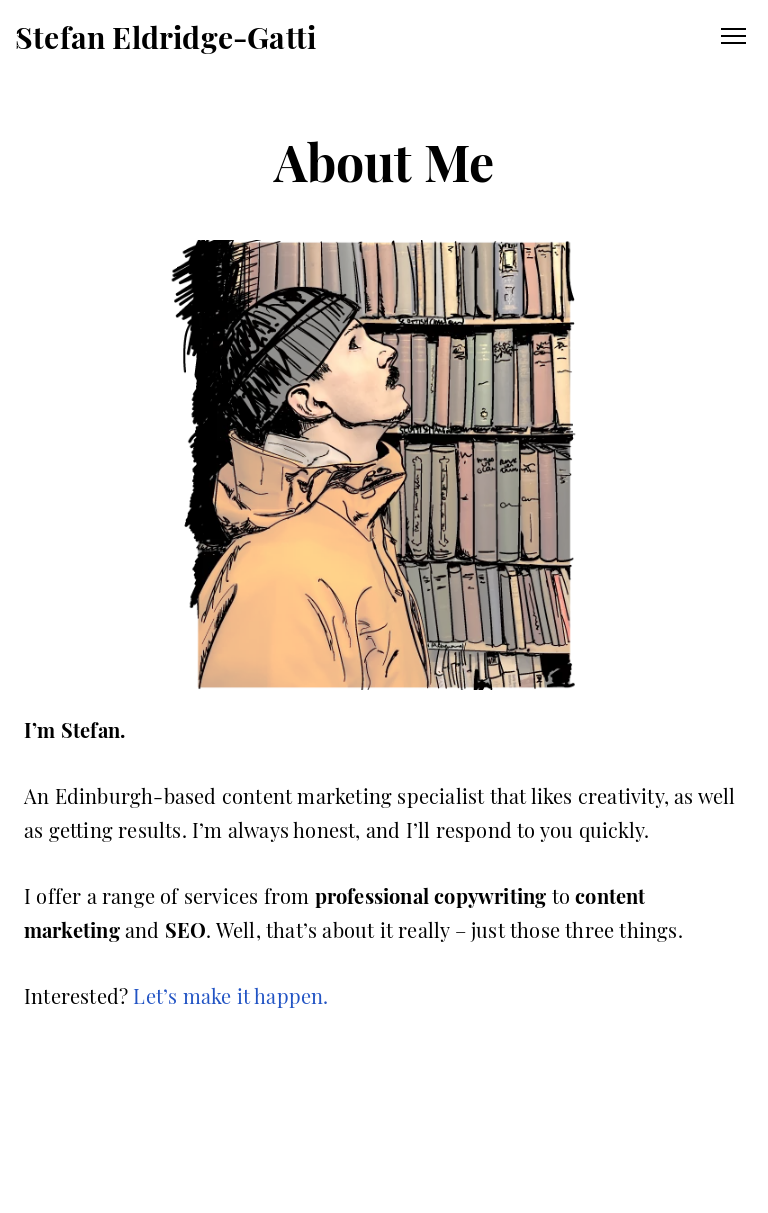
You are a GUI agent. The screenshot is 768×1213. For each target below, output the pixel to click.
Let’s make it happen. (230, 995)
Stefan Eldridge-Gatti (165, 37)
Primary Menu (733, 36)
